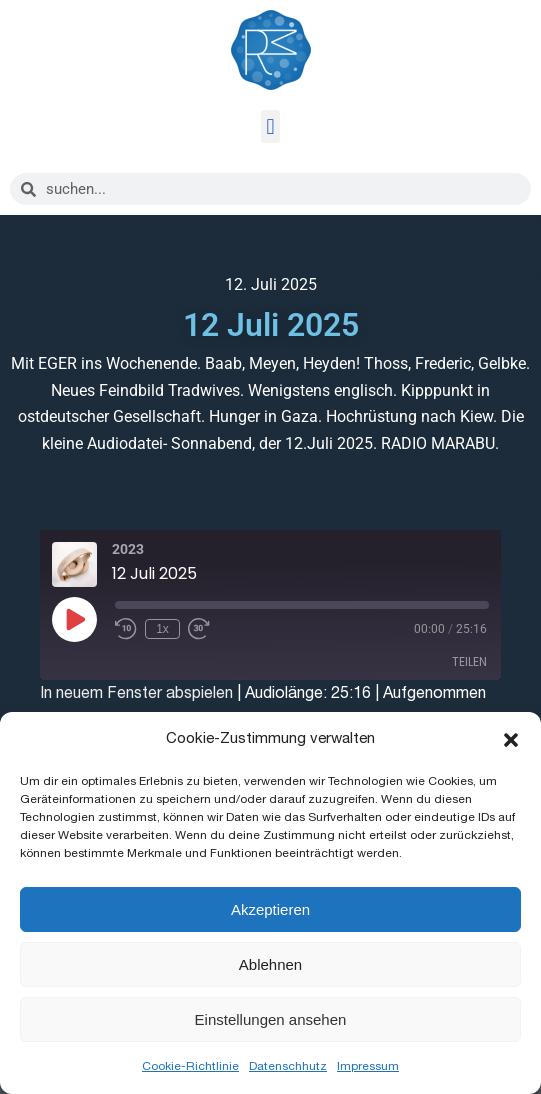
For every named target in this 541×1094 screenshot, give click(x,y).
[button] (511, 740)
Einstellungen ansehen (271, 1019)
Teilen (469, 661)
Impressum (368, 1066)
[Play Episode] (74, 619)
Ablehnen (270, 964)
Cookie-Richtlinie (190, 1066)
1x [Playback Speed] (162, 629)
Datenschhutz (288, 1066)
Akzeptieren (270, 909)
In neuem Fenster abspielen (136, 693)
